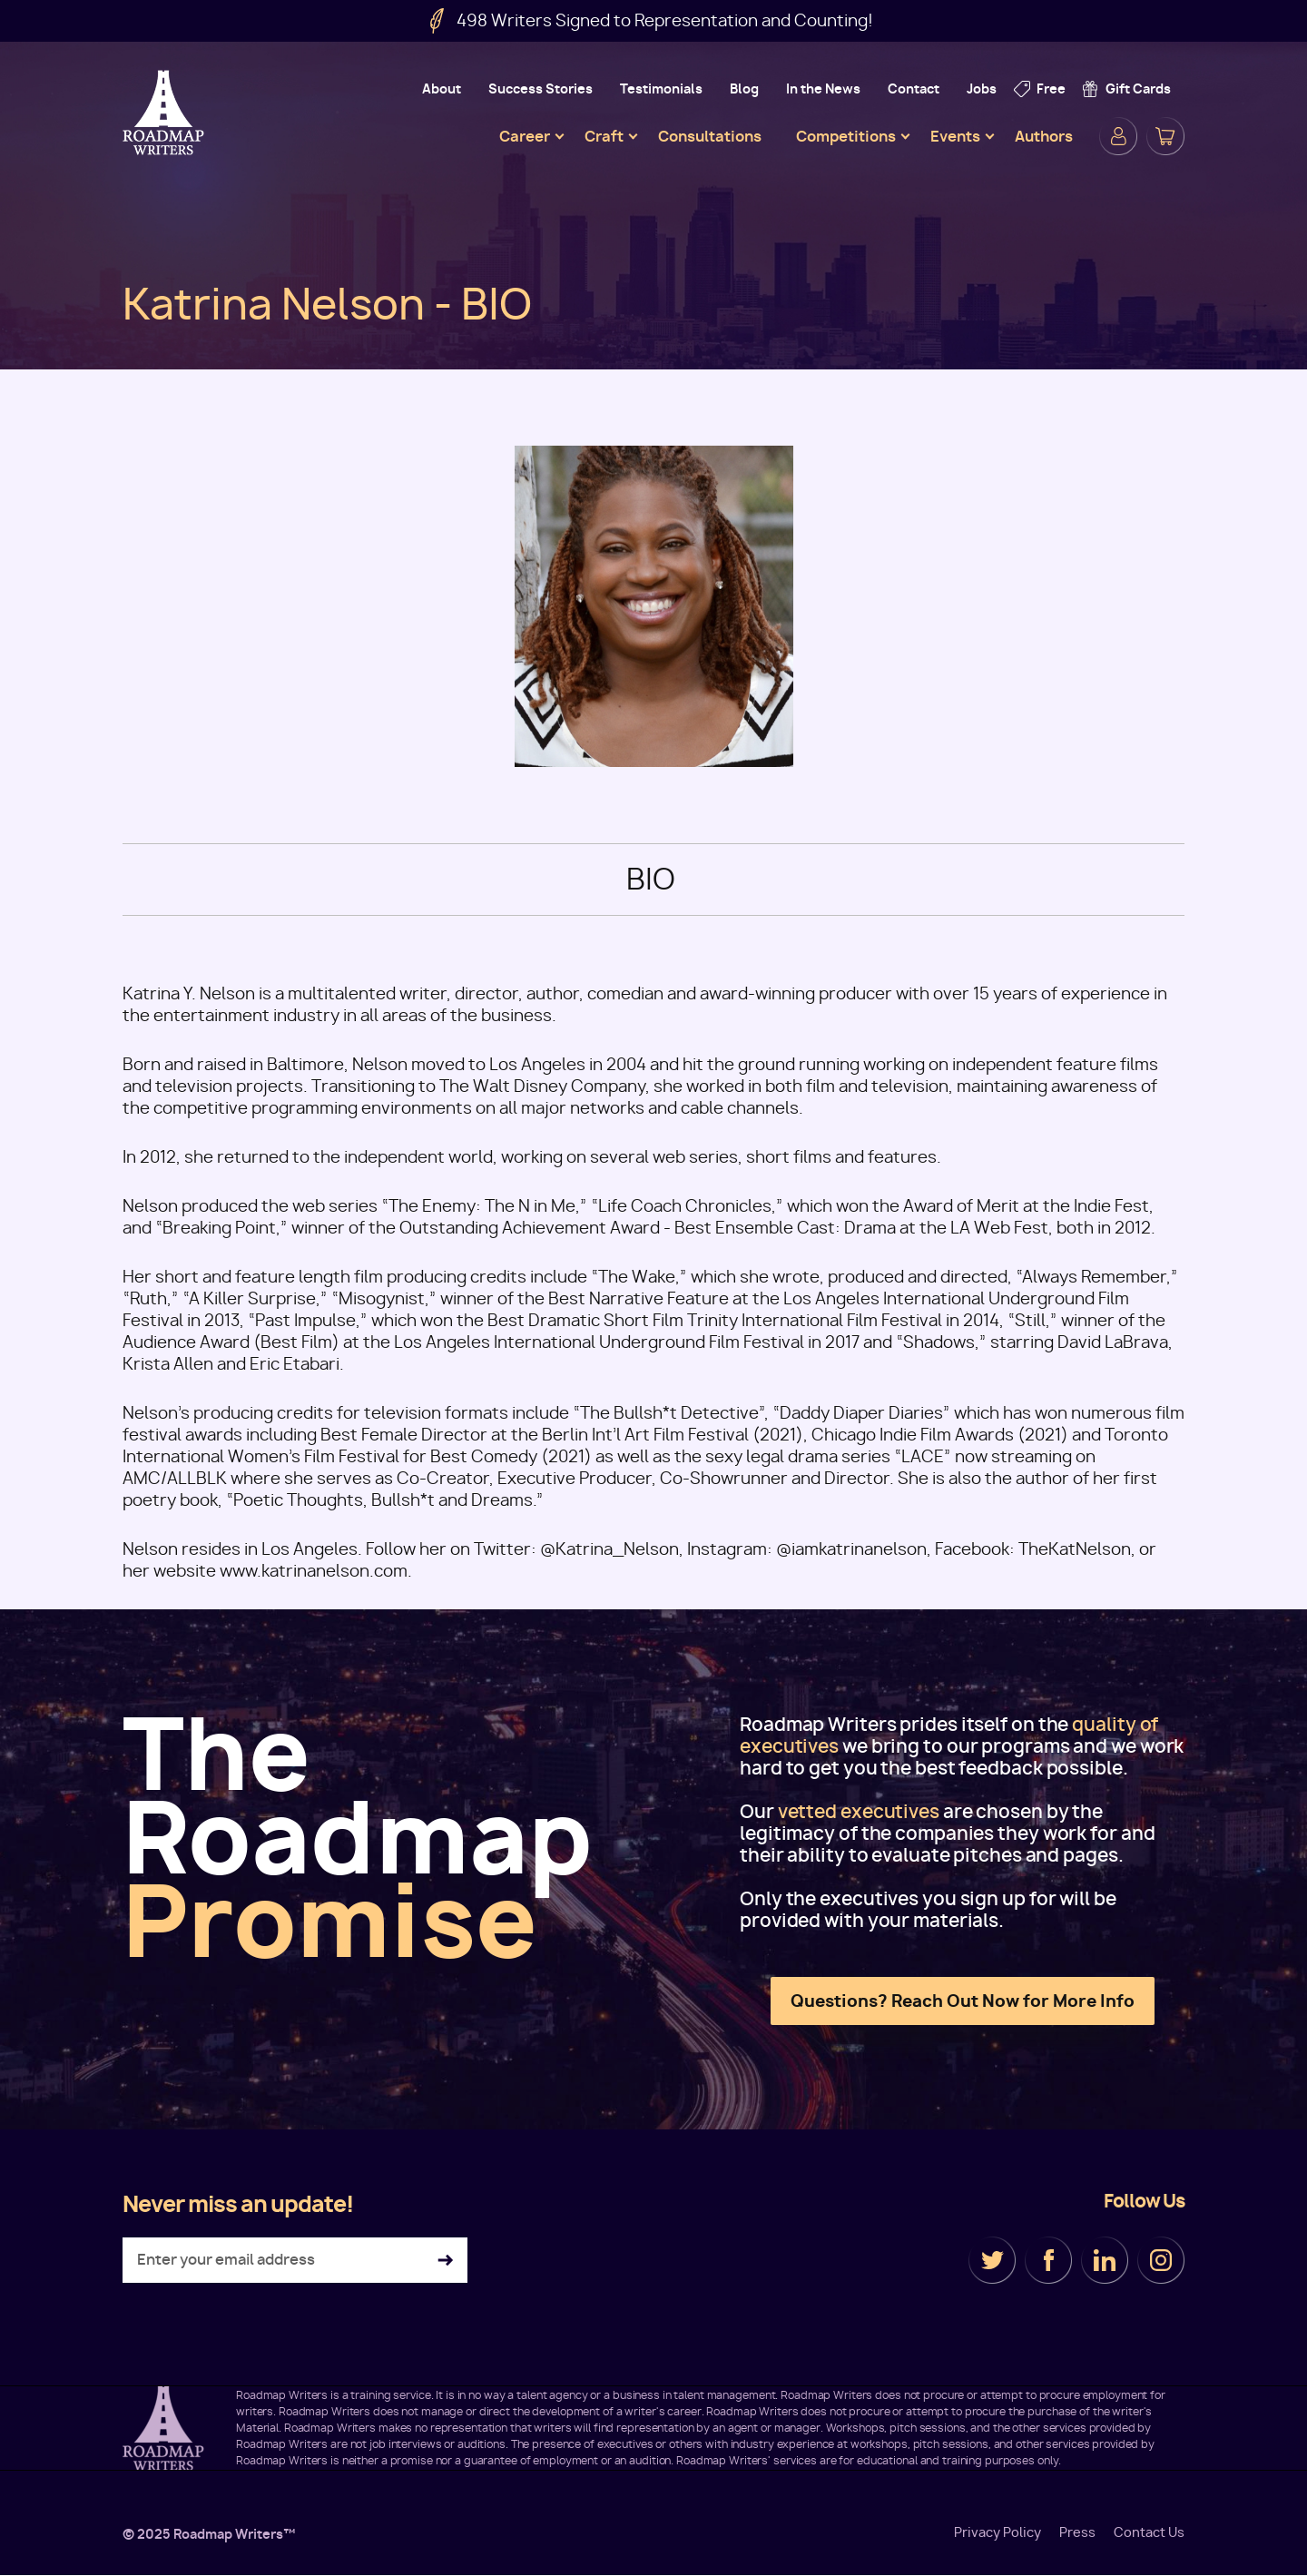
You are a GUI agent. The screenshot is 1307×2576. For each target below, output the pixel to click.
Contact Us (1149, 2532)
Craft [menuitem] (604, 136)
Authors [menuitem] (1044, 136)
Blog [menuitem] (744, 88)
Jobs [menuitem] (982, 88)
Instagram (1160, 2260)
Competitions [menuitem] (846, 136)
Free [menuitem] (1051, 88)
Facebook (1048, 2260)
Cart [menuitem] (1165, 136)
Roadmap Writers (165, 112)
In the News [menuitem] (823, 88)
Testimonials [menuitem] (661, 88)
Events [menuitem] (955, 136)
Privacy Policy (997, 2532)
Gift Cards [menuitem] (1138, 88)
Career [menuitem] (524, 136)
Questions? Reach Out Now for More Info (963, 2001)
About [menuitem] (441, 88)
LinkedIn (1104, 2260)
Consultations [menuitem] (710, 136)
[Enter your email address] (295, 2260)
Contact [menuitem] (913, 88)
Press (1077, 2532)
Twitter (992, 2260)
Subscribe (445, 2261)
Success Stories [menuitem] (540, 88)
